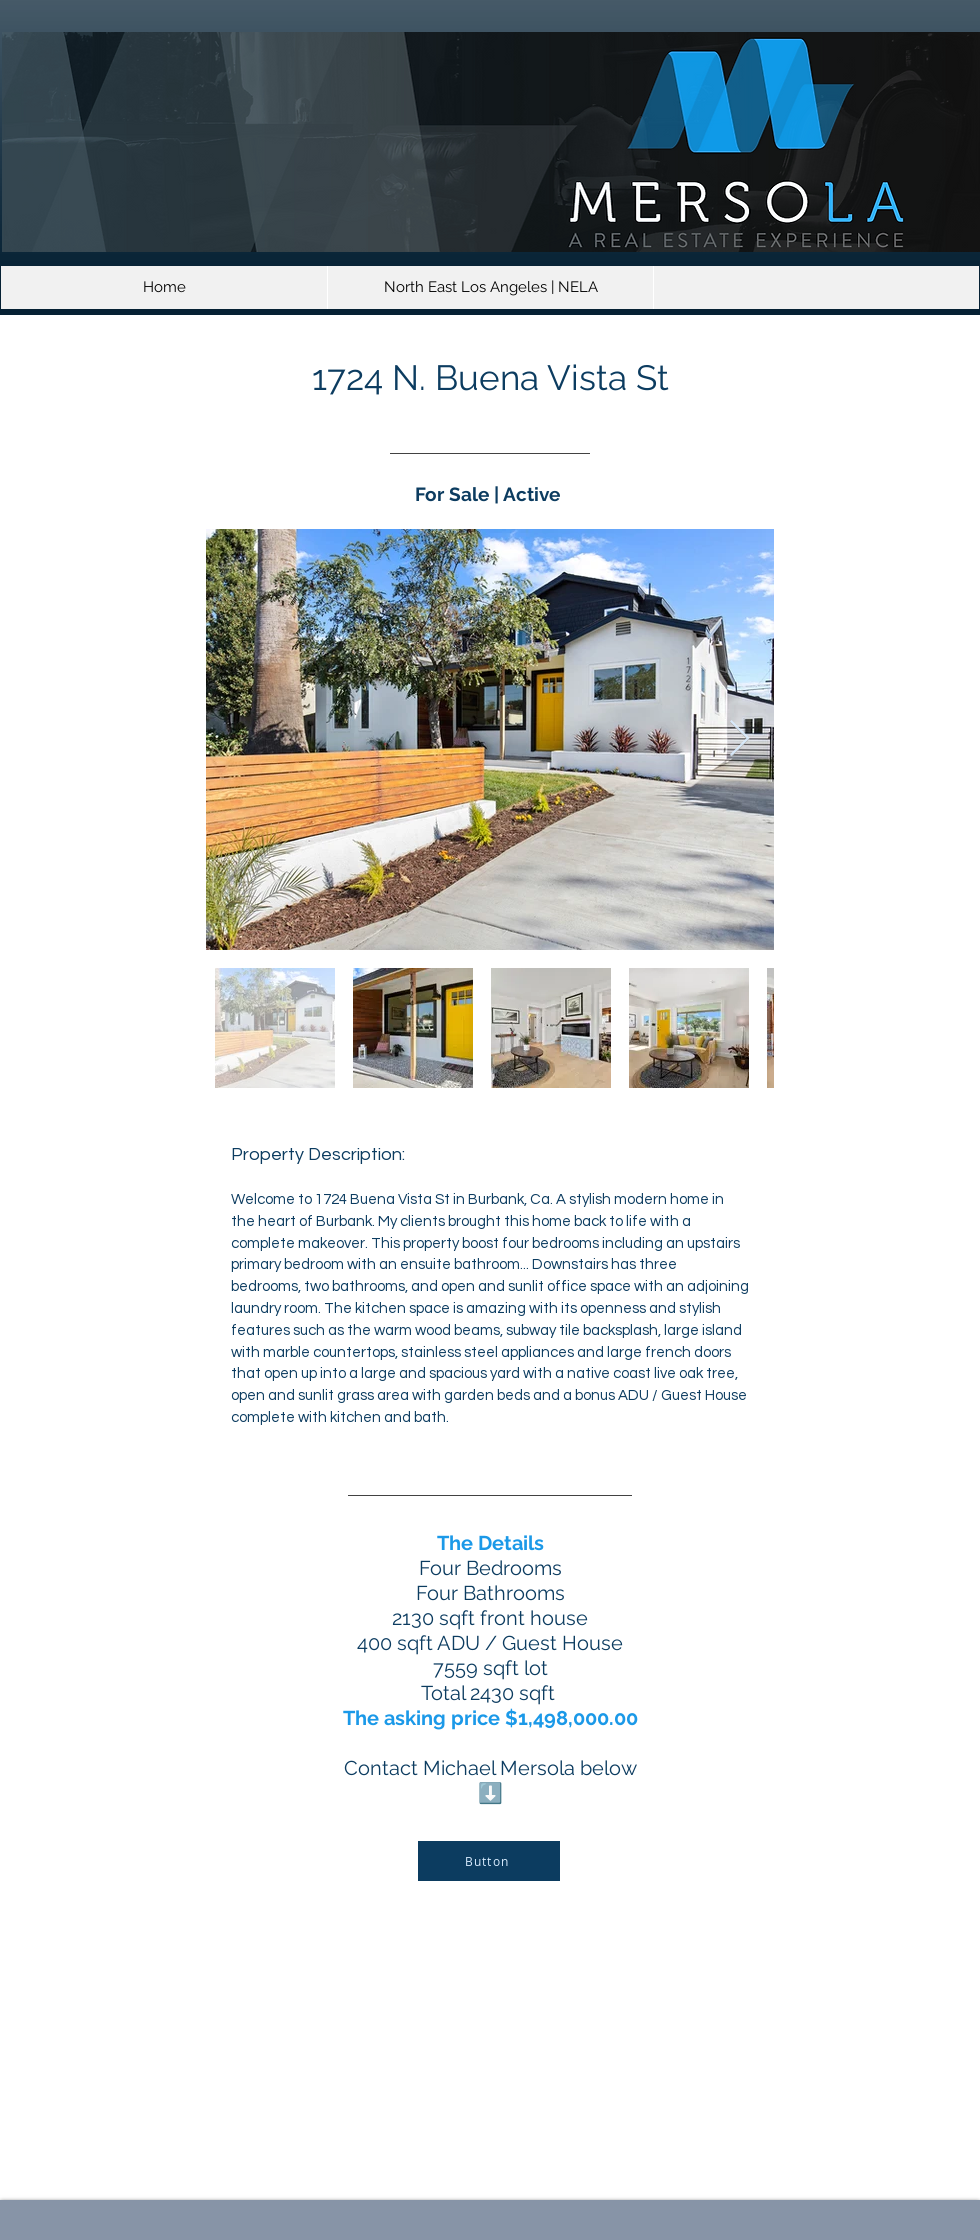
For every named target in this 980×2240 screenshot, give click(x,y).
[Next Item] (739, 739)
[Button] (489, 1861)
